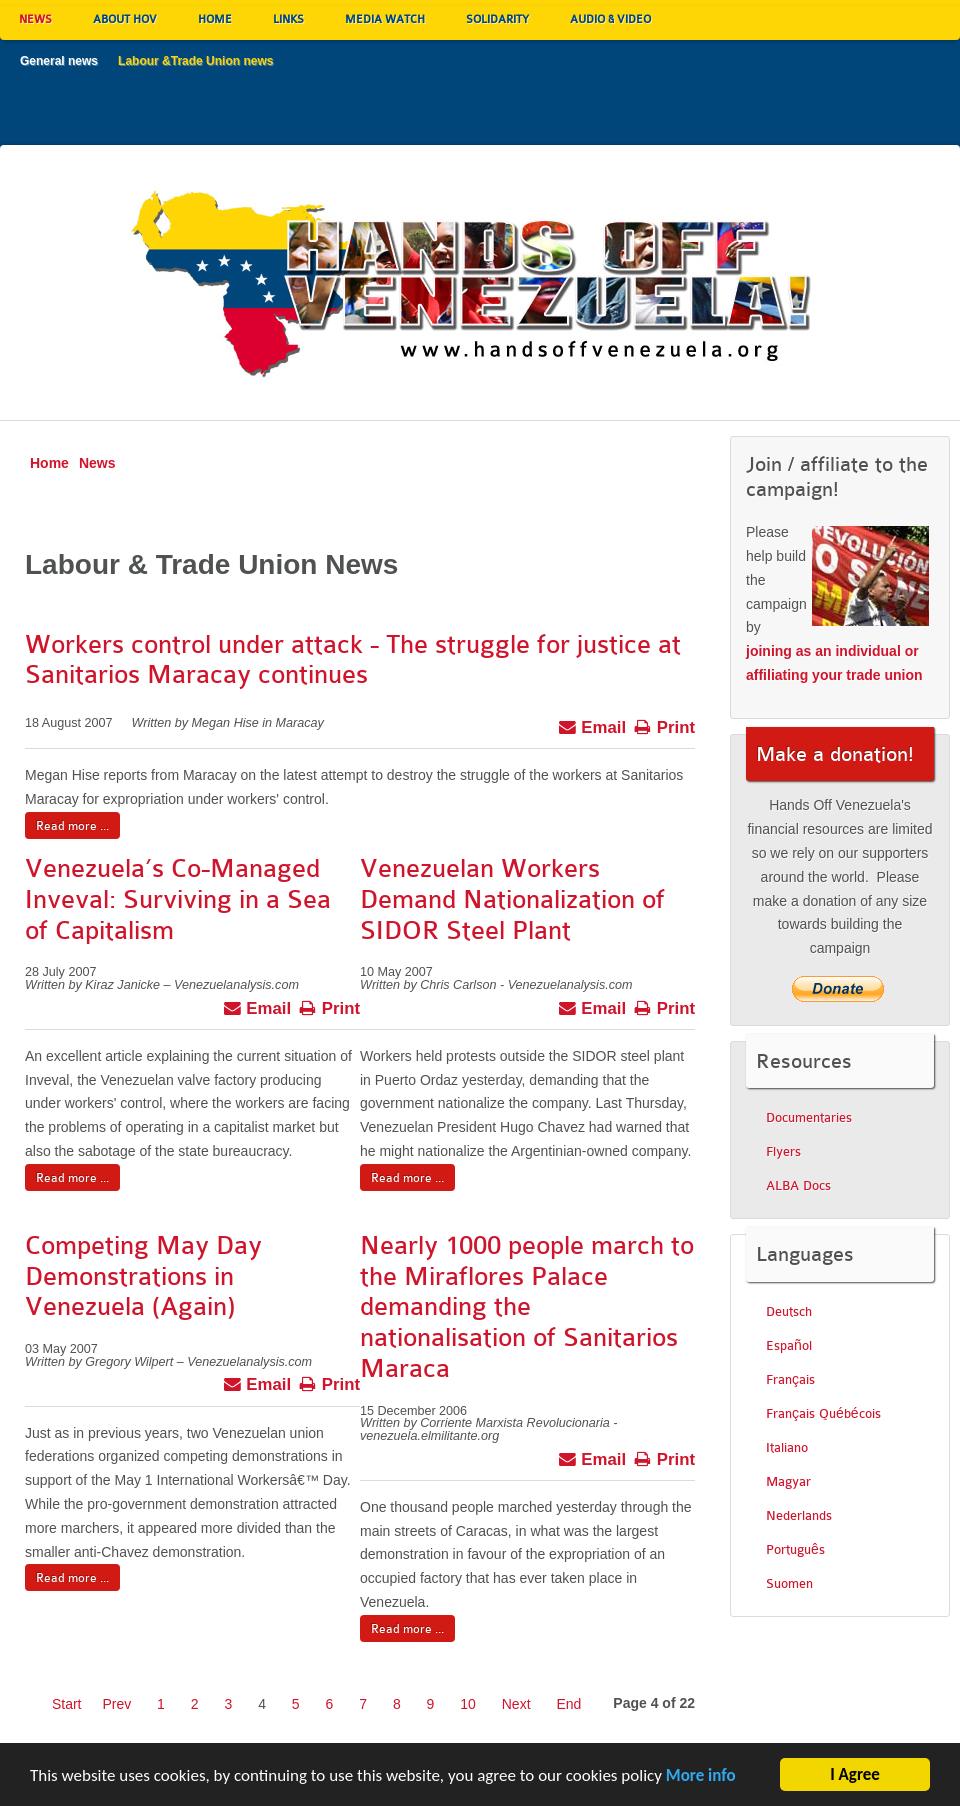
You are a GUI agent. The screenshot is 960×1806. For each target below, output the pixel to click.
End (568, 1704)
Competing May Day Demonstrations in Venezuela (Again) (143, 1276)
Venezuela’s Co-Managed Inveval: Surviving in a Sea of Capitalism (178, 899)
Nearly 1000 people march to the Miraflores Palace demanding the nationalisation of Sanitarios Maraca (527, 1307)
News (97, 463)
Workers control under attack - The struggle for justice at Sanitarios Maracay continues (353, 660)
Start (67, 1704)
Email (592, 725)
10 (468, 1704)
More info (701, 1782)
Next (516, 1704)
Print (664, 725)
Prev (116, 1704)
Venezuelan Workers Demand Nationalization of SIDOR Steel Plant (512, 899)
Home (49, 463)
